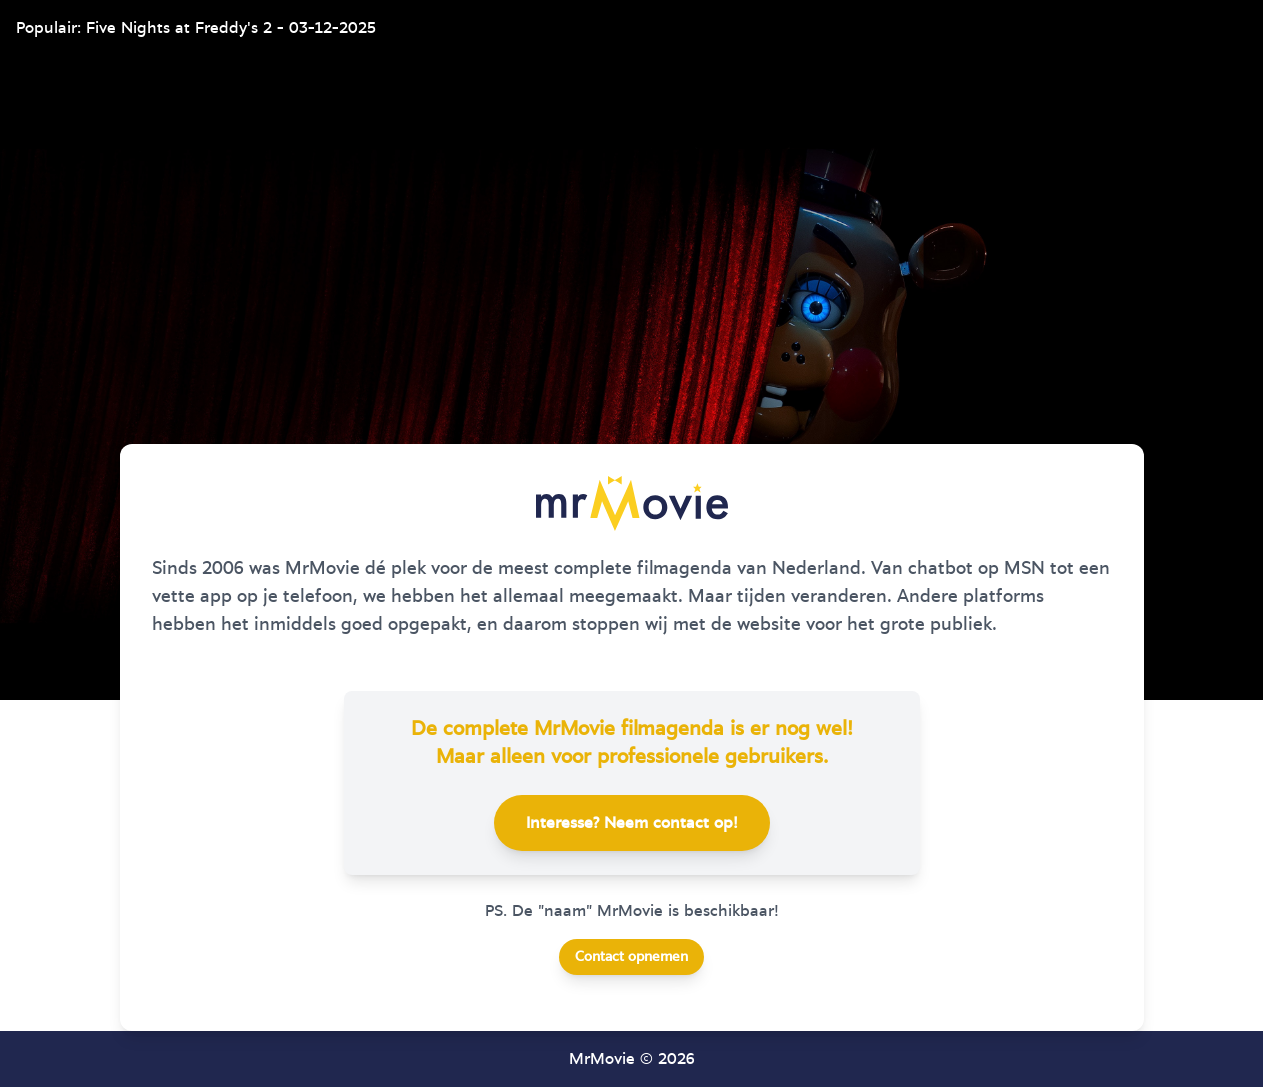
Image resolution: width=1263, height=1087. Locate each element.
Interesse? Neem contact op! (632, 823)
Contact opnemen (631, 957)
